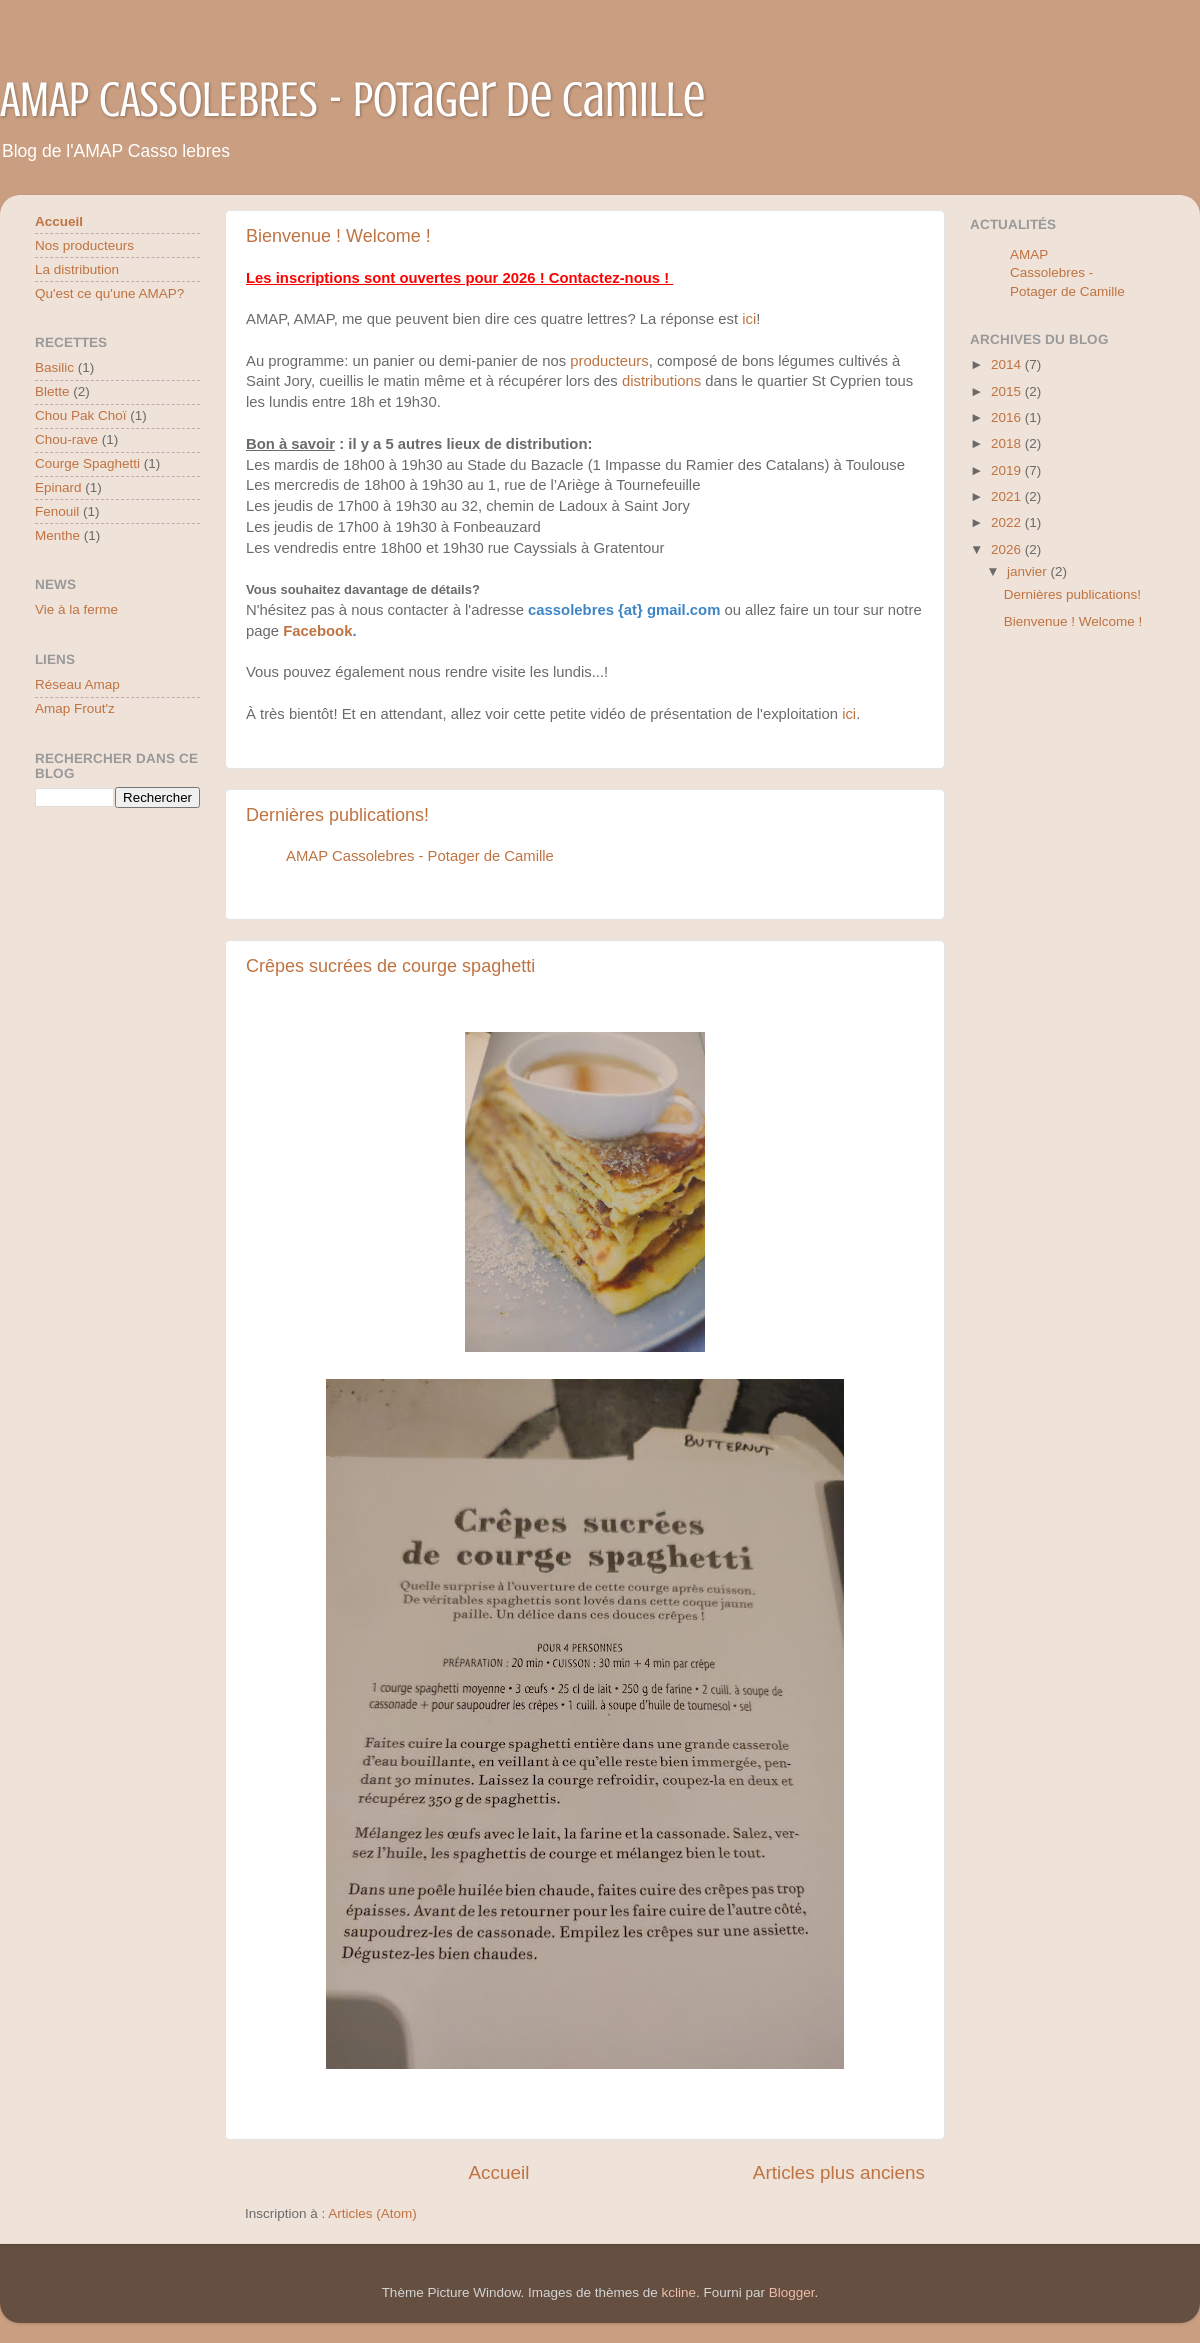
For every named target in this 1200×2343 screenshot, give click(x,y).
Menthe (57, 535)
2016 (1008, 417)
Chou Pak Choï (81, 415)
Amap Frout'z (75, 708)
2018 (1008, 443)
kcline (679, 2292)
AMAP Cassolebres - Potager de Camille (420, 856)
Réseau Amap (77, 684)
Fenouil (57, 511)
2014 (1008, 364)
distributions (661, 381)
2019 (1008, 470)
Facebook (317, 631)
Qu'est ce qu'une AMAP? (109, 293)
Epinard (58, 487)
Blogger (792, 2292)
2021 (1008, 496)
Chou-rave (66, 439)
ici (749, 319)
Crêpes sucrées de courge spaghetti (390, 966)
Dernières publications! (337, 815)
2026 (1008, 549)
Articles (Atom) (372, 2213)
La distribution (77, 269)
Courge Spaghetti (87, 463)
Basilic (54, 367)
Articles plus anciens (839, 2172)
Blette (52, 391)
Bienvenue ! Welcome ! (338, 236)
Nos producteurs (84, 245)
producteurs (609, 361)
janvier (1029, 571)
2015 (1008, 391)
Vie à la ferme (76, 609)
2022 (1008, 522)
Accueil (498, 2172)
